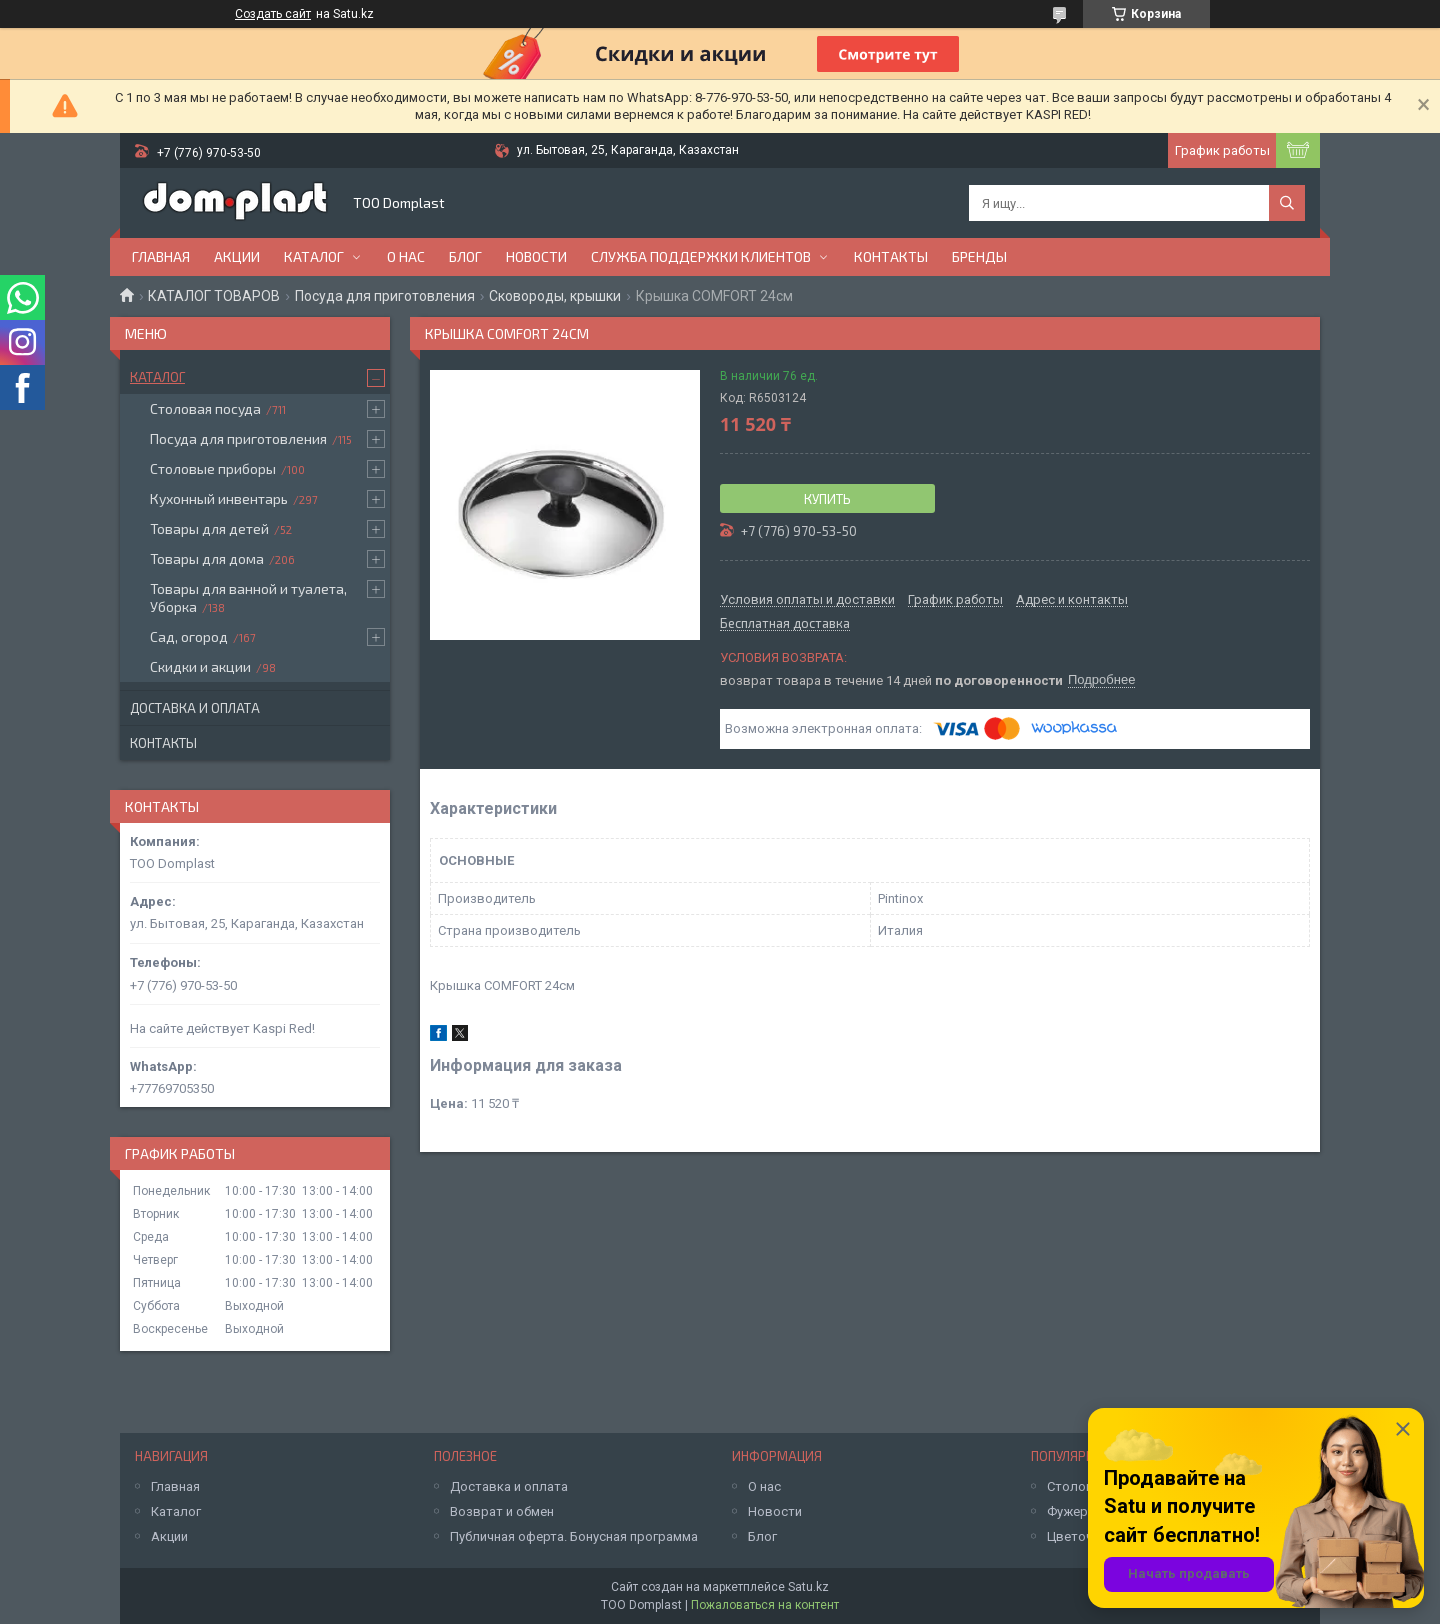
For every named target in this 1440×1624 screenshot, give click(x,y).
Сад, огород (189, 636)
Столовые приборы (213, 468)
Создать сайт (273, 14)
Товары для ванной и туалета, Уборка (248, 597)
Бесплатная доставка (785, 624)
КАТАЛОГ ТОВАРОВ (214, 296)
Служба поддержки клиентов (701, 256)
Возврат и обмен (502, 1511)
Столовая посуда (205, 408)
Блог (465, 256)
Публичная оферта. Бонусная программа (574, 1536)
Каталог (314, 256)
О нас (406, 256)
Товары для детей (209, 528)
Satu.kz (808, 1587)
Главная (161, 256)
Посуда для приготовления (385, 296)
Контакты (891, 256)
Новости (536, 256)
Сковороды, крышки (555, 296)
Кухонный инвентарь (219, 498)
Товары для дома (207, 558)
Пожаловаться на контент (765, 1605)
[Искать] (1287, 203)
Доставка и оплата (195, 708)
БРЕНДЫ (979, 256)
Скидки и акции (200, 666)
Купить (827, 499)
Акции (237, 256)
